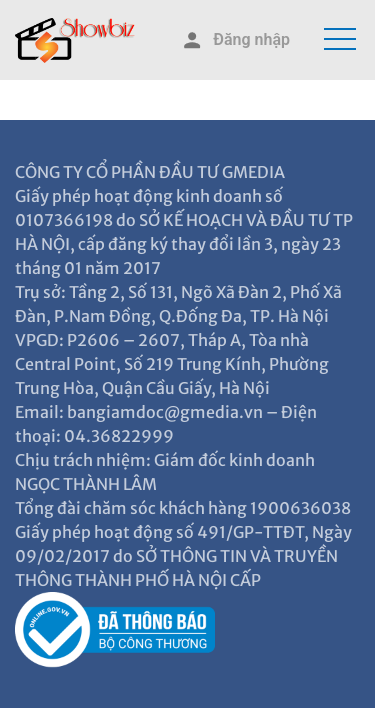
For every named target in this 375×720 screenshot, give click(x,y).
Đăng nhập (235, 40)
